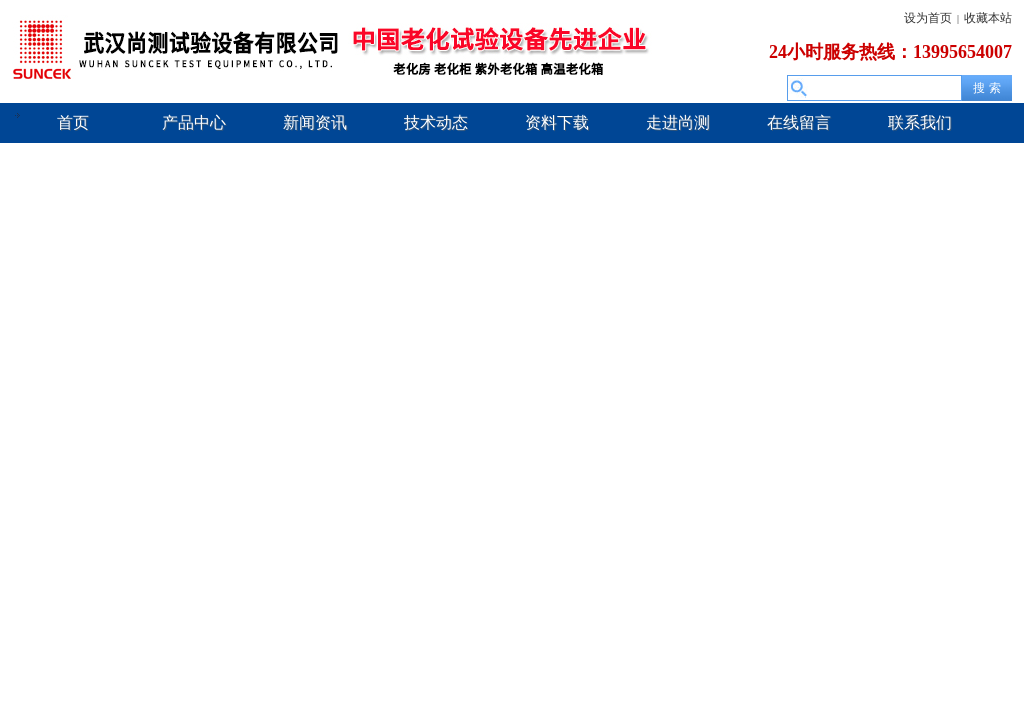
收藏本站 (988, 18)
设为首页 (928, 18)
